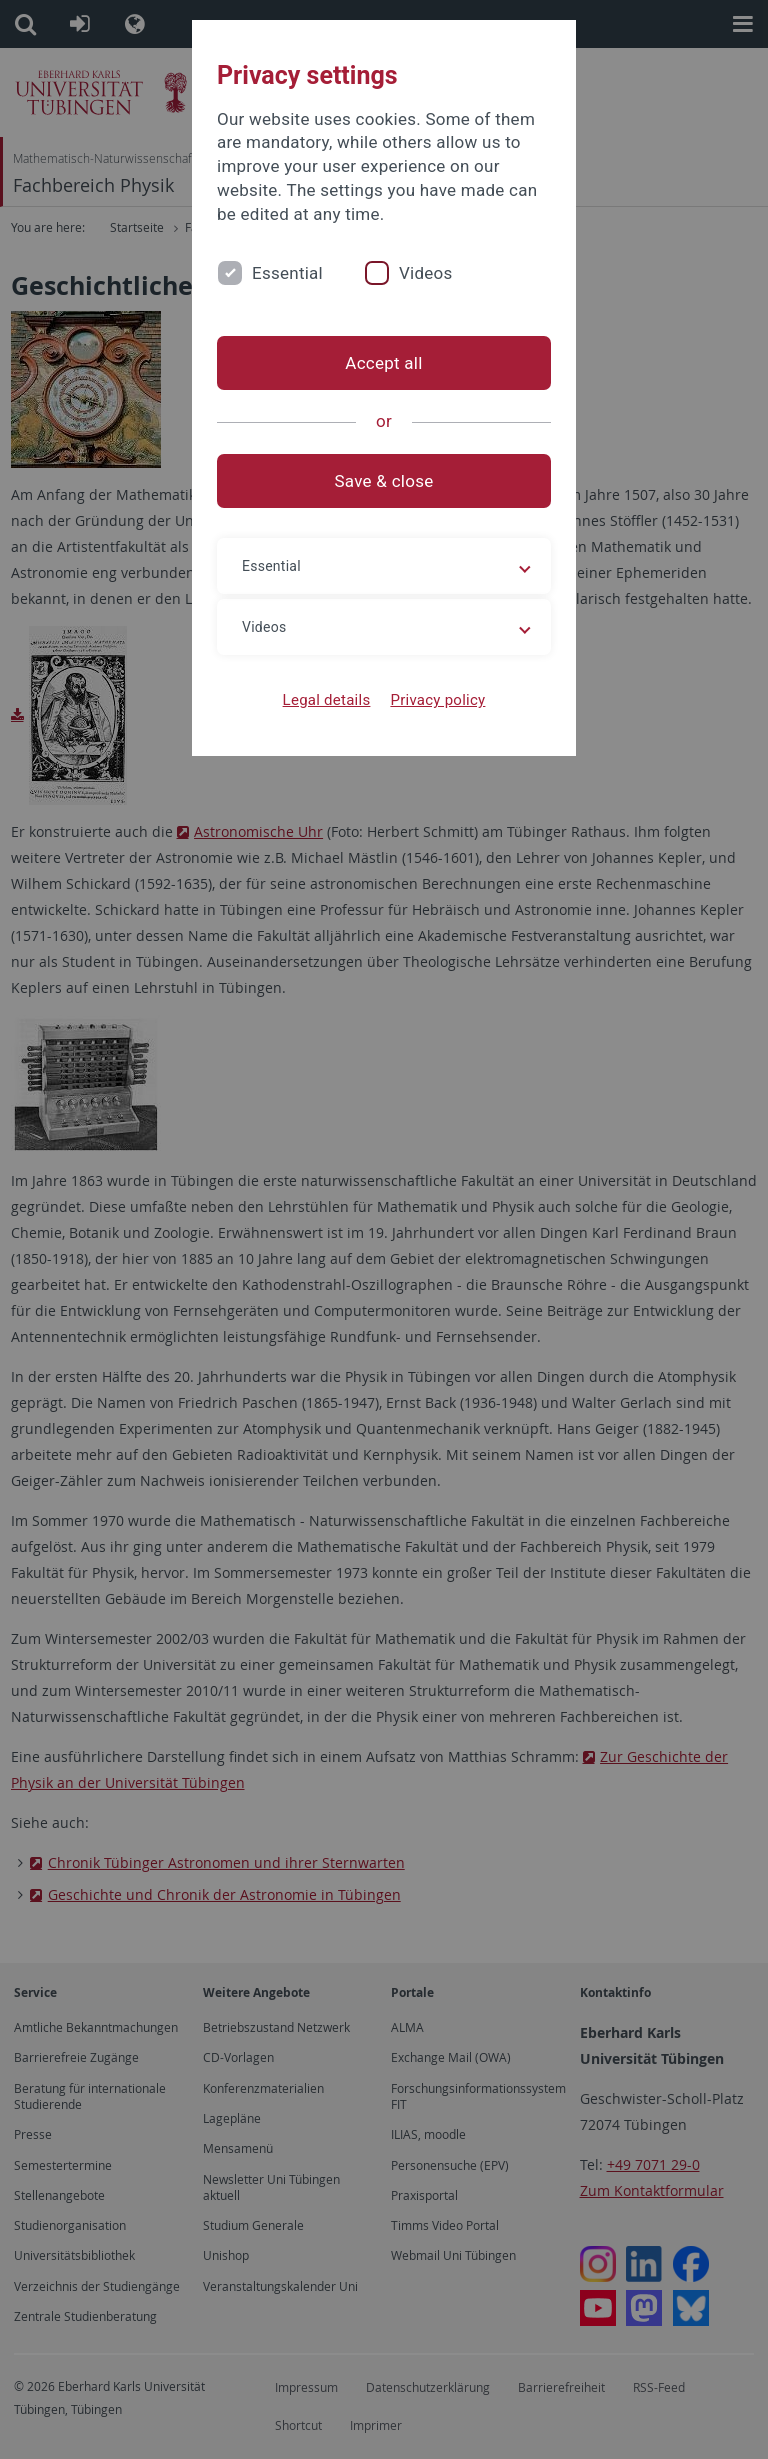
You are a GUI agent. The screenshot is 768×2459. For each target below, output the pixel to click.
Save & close (384, 481)
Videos (426, 273)
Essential (287, 273)
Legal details (327, 700)
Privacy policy (437, 700)
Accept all (383, 363)
